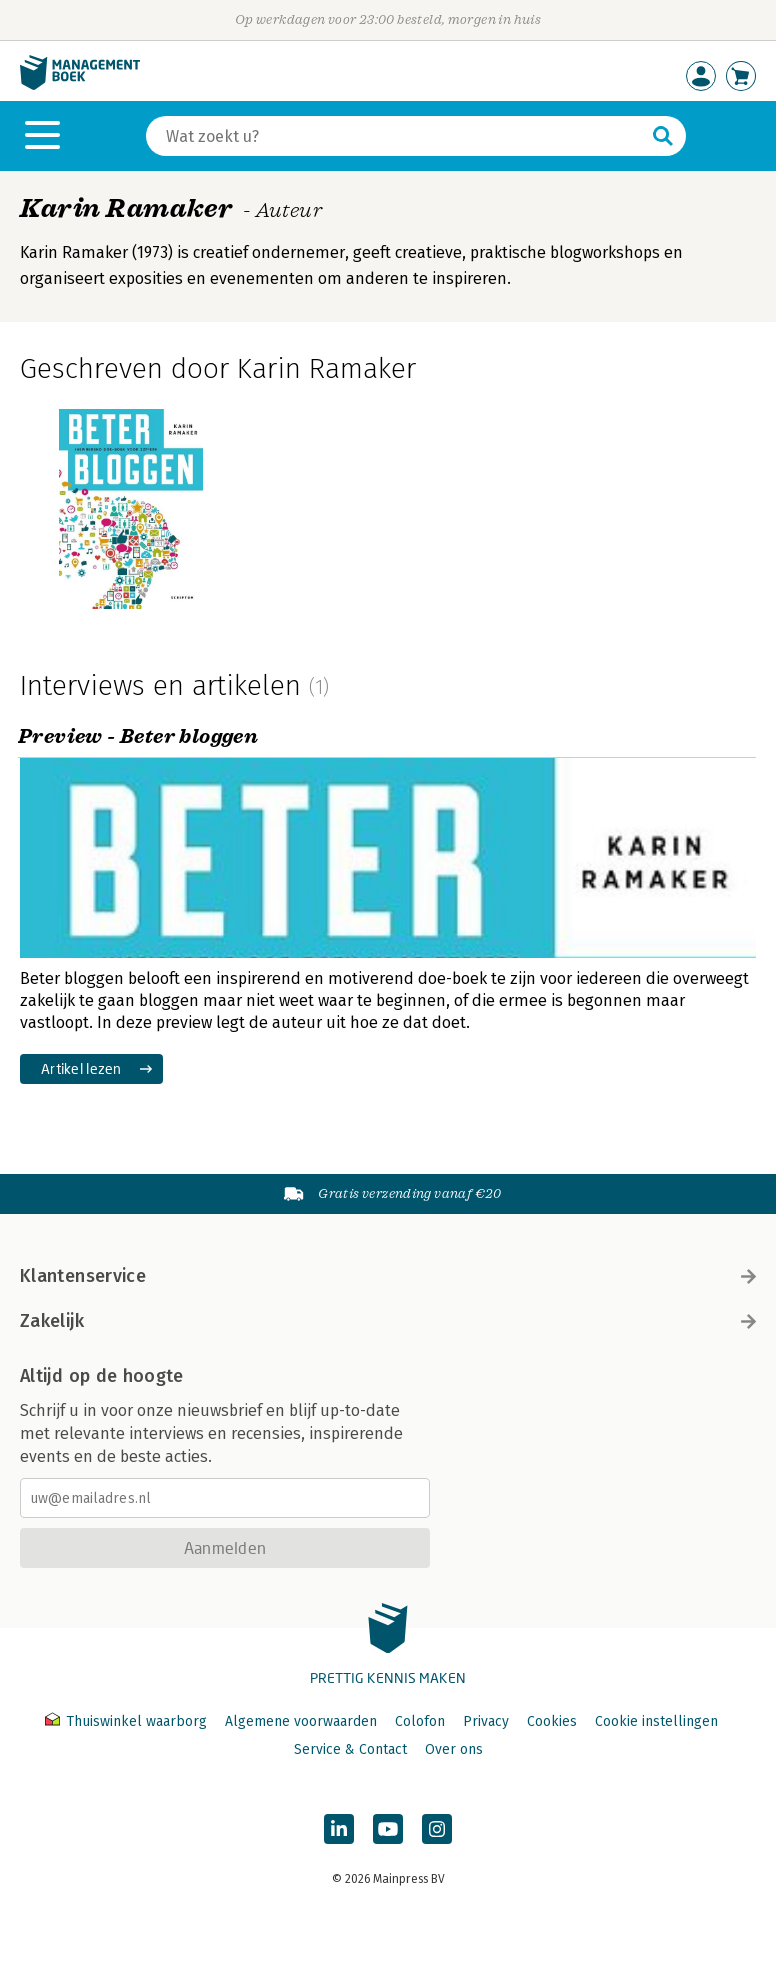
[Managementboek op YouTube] (388, 1829)
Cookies (552, 1721)
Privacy (486, 1721)
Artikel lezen (81, 1068)
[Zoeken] (396, 136)
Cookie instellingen (656, 1721)
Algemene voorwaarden (301, 1721)
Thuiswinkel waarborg (128, 1721)
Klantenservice (388, 1276)
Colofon (420, 1721)
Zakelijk (388, 1321)
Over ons (454, 1749)
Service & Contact (350, 1749)
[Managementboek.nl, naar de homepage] (80, 85)
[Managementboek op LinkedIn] (339, 1829)
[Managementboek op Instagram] (437, 1829)
